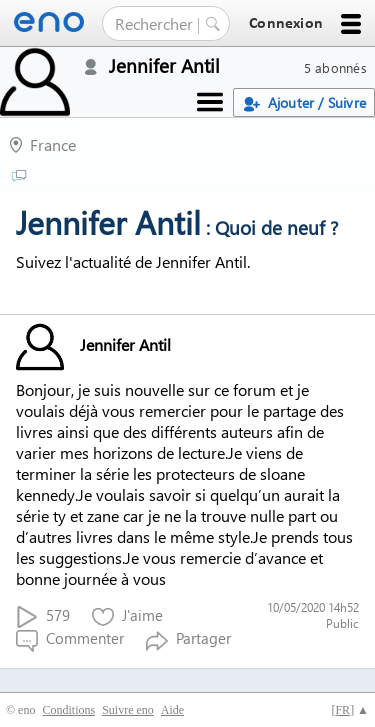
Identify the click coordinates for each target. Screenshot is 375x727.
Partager (188, 639)
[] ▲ (350, 710)
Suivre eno (128, 710)
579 (43, 616)
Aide (172, 710)
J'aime (127, 616)
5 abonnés (335, 67)
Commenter (70, 639)
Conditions (68, 710)
